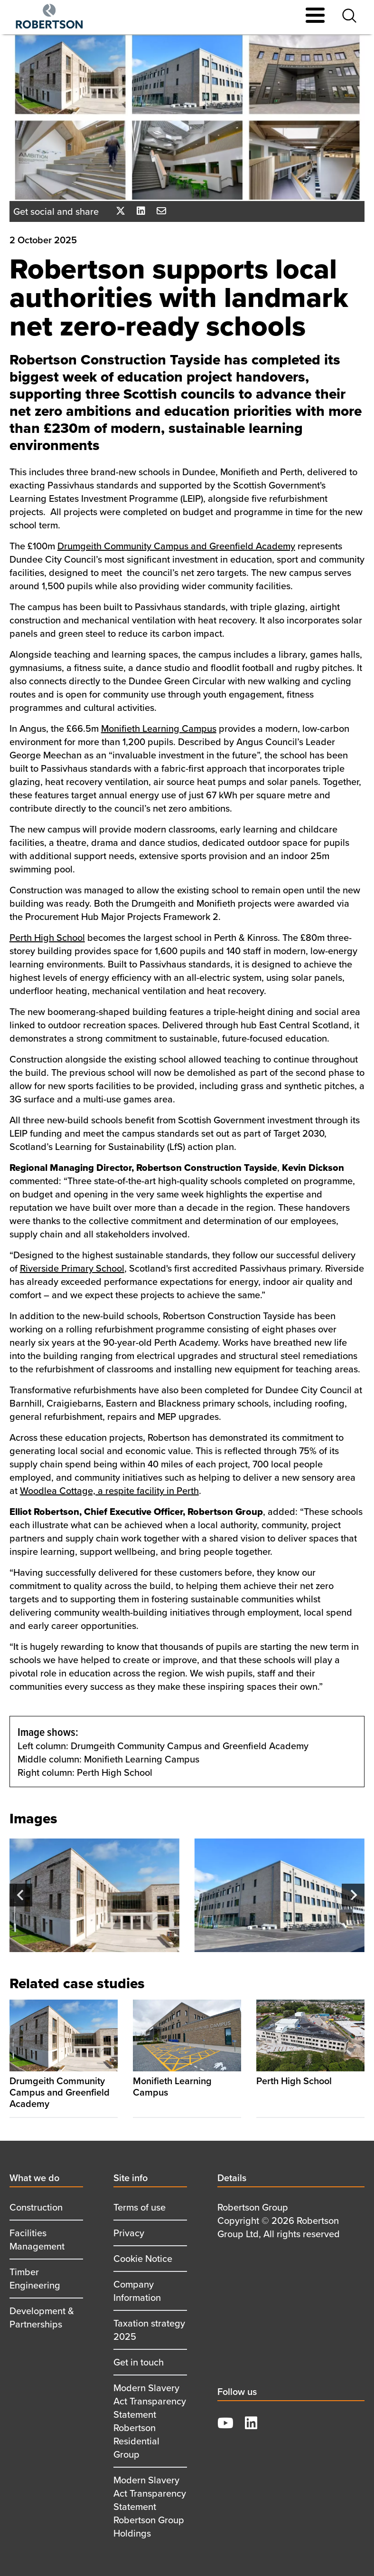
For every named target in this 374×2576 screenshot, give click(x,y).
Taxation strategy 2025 (149, 2329)
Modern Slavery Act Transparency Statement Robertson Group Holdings (149, 2506)
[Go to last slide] (20, 1895)
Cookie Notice (142, 2258)
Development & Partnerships (41, 2317)
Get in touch (138, 2362)
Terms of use (139, 2207)
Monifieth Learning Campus (158, 728)
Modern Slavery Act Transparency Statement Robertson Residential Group (149, 2421)
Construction (36, 2207)
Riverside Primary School (72, 1268)
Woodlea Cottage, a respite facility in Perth (109, 1490)
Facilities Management (37, 2239)
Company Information (137, 2290)
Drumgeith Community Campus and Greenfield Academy (176, 546)
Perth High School (47, 937)
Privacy (128, 2233)
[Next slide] (353, 1895)
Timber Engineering (34, 2278)
